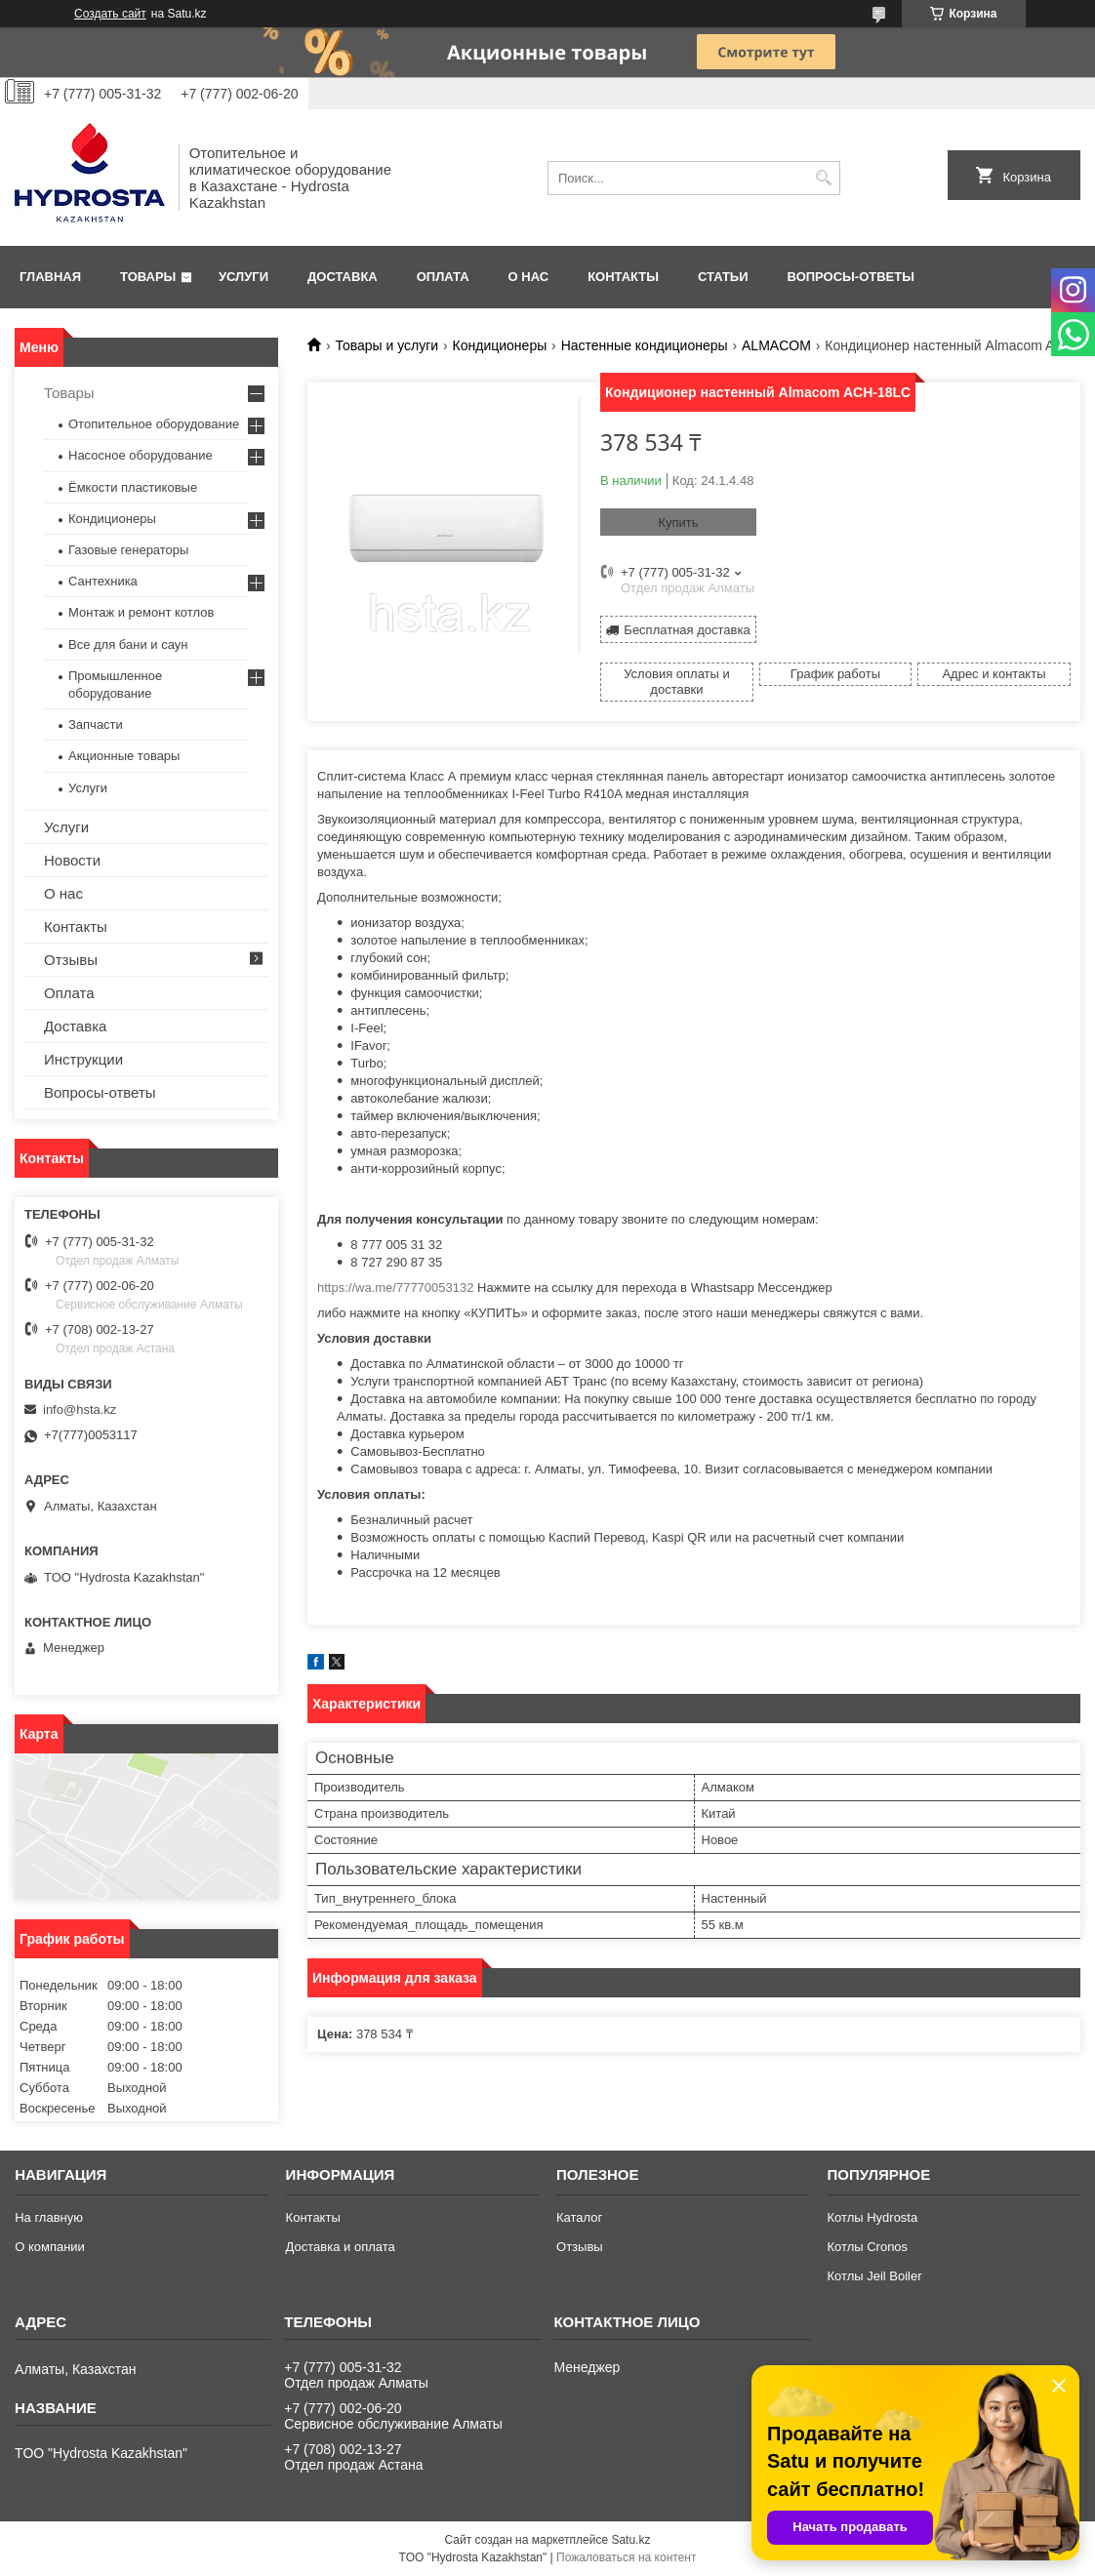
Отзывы (71, 959)
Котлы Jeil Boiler (874, 2276)
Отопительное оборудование (153, 424)
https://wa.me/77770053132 (395, 1287)
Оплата (443, 276)
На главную (49, 2217)
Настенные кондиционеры (644, 345)
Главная (50, 276)
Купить (678, 522)
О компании (50, 2246)
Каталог (579, 2217)
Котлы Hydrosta (872, 2217)
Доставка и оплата (340, 2246)
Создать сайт (110, 13)
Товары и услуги (386, 345)
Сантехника (103, 581)
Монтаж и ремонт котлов (141, 612)
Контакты (623, 276)
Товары (148, 276)
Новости (72, 860)
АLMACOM (776, 345)
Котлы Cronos (867, 2246)
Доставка (342, 276)
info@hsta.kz (79, 1409)
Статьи (723, 276)
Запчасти (95, 724)
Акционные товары (124, 755)
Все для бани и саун (127, 644)
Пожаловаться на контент (626, 2557)
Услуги (243, 276)
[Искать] (823, 178)
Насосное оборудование (140, 455)
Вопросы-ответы (851, 276)
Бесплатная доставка (687, 630)
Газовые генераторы (128, 550)
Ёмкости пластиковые (132, 487)
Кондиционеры (500, 345)
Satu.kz (630, 2540)
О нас (528, 276)
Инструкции (83, 1059)
